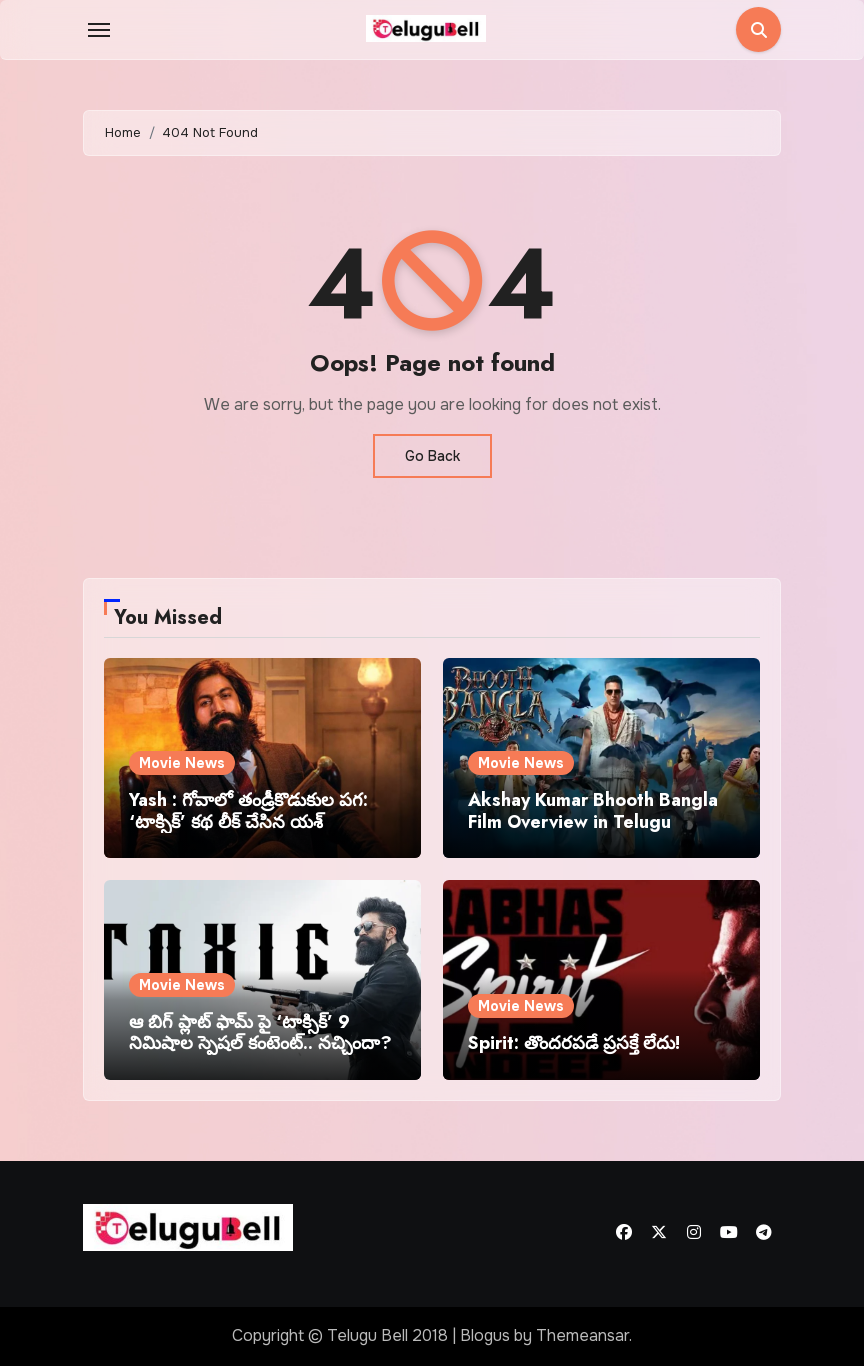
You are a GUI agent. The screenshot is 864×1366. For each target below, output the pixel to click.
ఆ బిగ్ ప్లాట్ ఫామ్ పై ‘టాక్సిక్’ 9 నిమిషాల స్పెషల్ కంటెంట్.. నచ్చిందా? (260, 1033)
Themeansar (582, 1335)
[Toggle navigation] (99, 30)
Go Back (432, 456)
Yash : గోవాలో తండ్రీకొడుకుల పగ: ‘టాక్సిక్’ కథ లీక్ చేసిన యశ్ (248, 811)
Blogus (485, 1335)
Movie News (182, 763)
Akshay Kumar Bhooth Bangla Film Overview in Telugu (593, 811)
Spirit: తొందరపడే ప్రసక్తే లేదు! (574, 1043)
